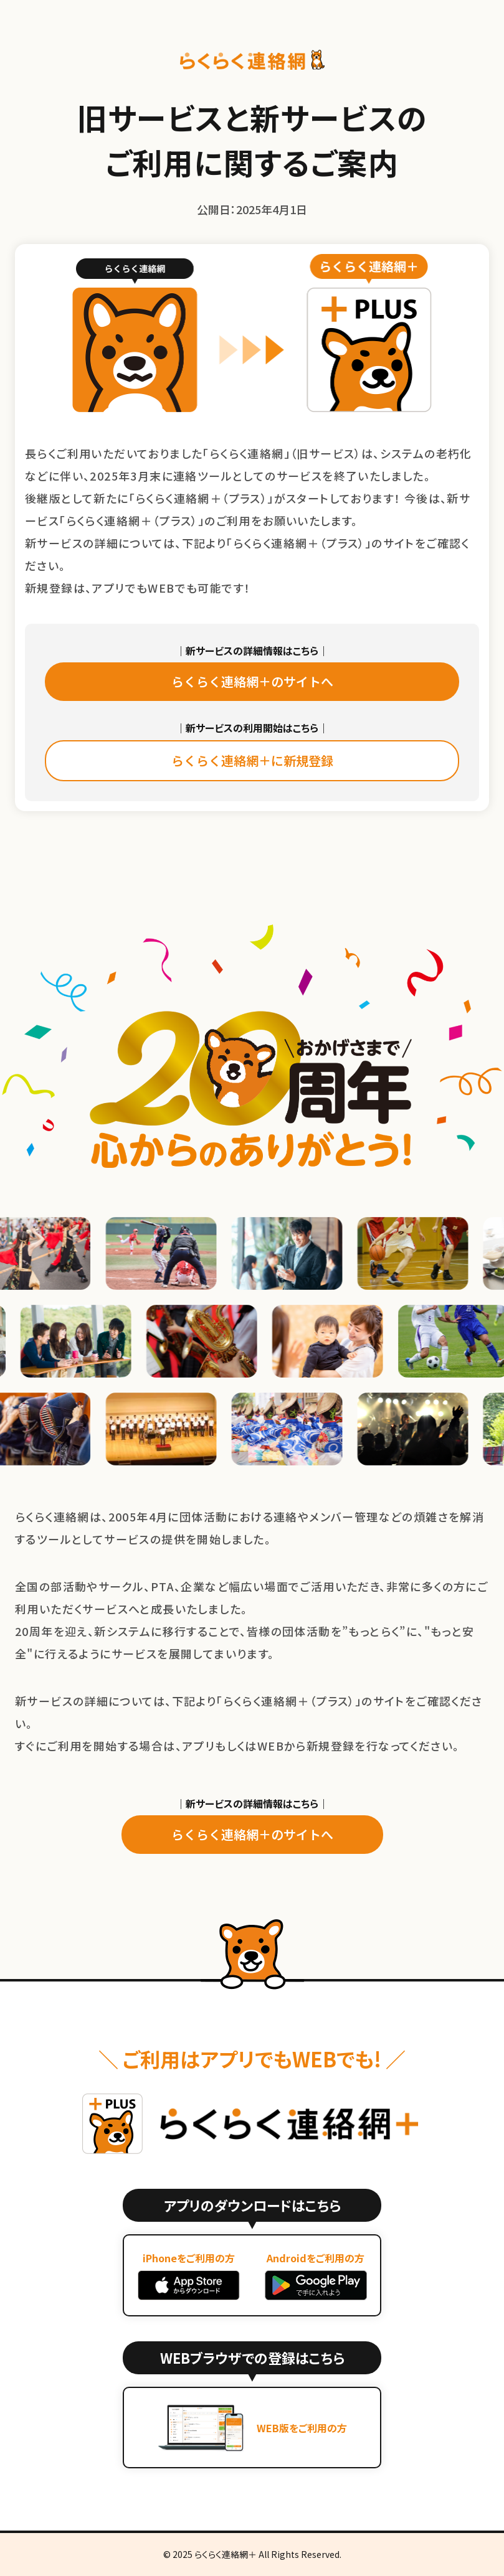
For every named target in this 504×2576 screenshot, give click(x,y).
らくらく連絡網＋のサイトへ (252, 681)
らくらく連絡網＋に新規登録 (252, 760)
